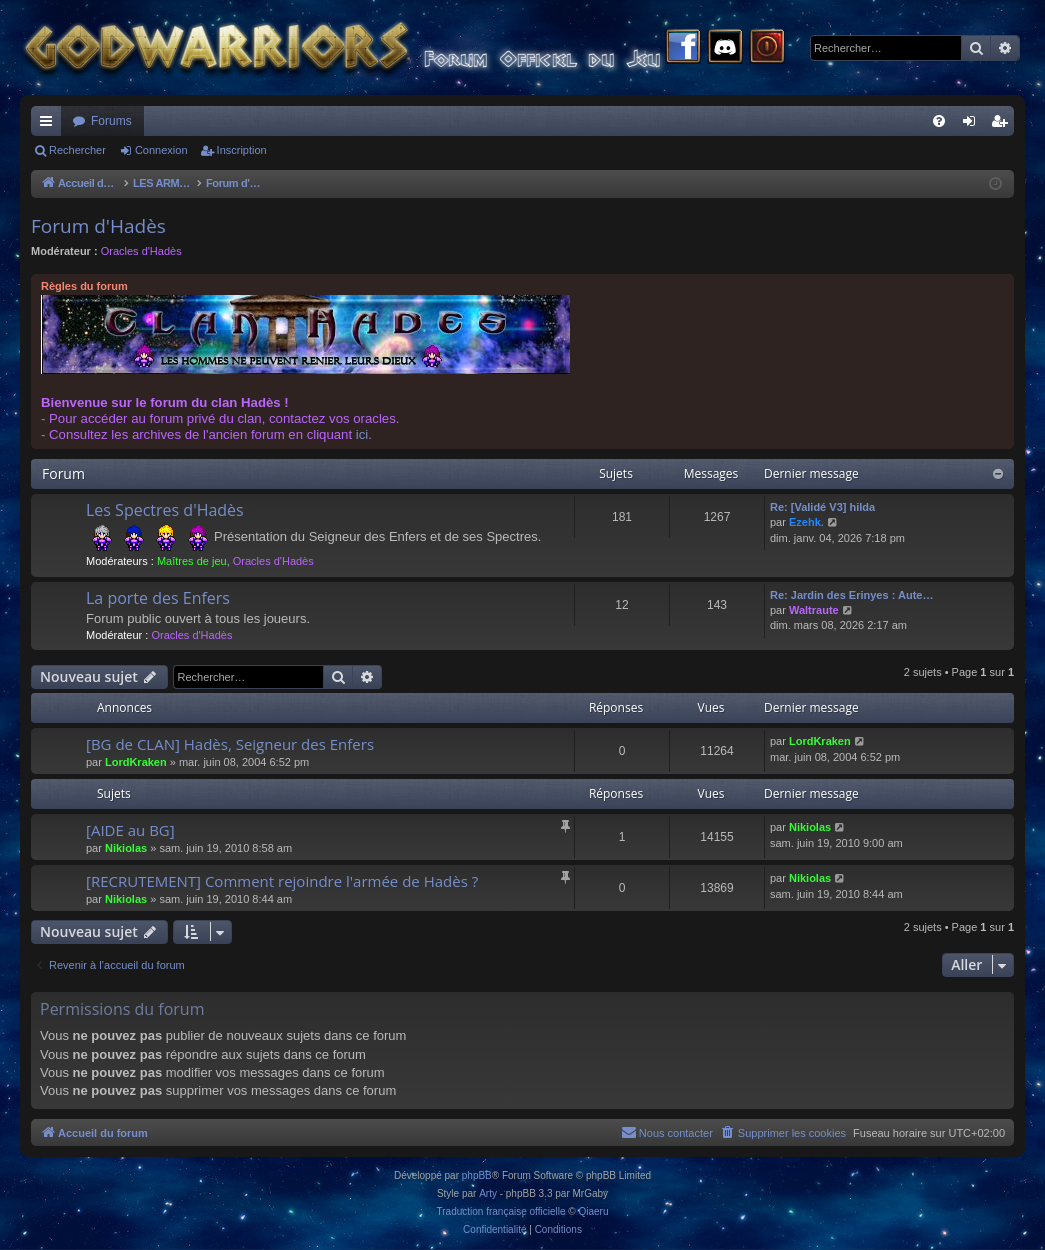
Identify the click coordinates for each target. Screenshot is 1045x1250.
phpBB (477, 1175)
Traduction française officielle (501, 1211)
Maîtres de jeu (192, 561)
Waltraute (814, 610)
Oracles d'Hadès (141, 251)
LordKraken (136, 762)
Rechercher (77, 150)
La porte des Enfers (158, 598)
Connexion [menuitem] (973, 125)
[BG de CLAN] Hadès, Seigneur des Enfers (230, 744)
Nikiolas (126, 848)
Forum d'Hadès (98, 226)
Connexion (161, 150)
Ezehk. (806, 522)
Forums (111, 121)
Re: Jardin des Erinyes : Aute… (851, 595)
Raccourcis (50, 125)
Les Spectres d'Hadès (165, 510)
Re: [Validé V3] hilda (822, 507)
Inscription (242, 150)
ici (362, 434)
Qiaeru (593, 1211)
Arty (488, 1193)
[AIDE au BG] (130, 830)
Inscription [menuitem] (1003, 125)
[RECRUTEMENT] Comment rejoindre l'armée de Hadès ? (282, 881)
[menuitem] (939, 121)
